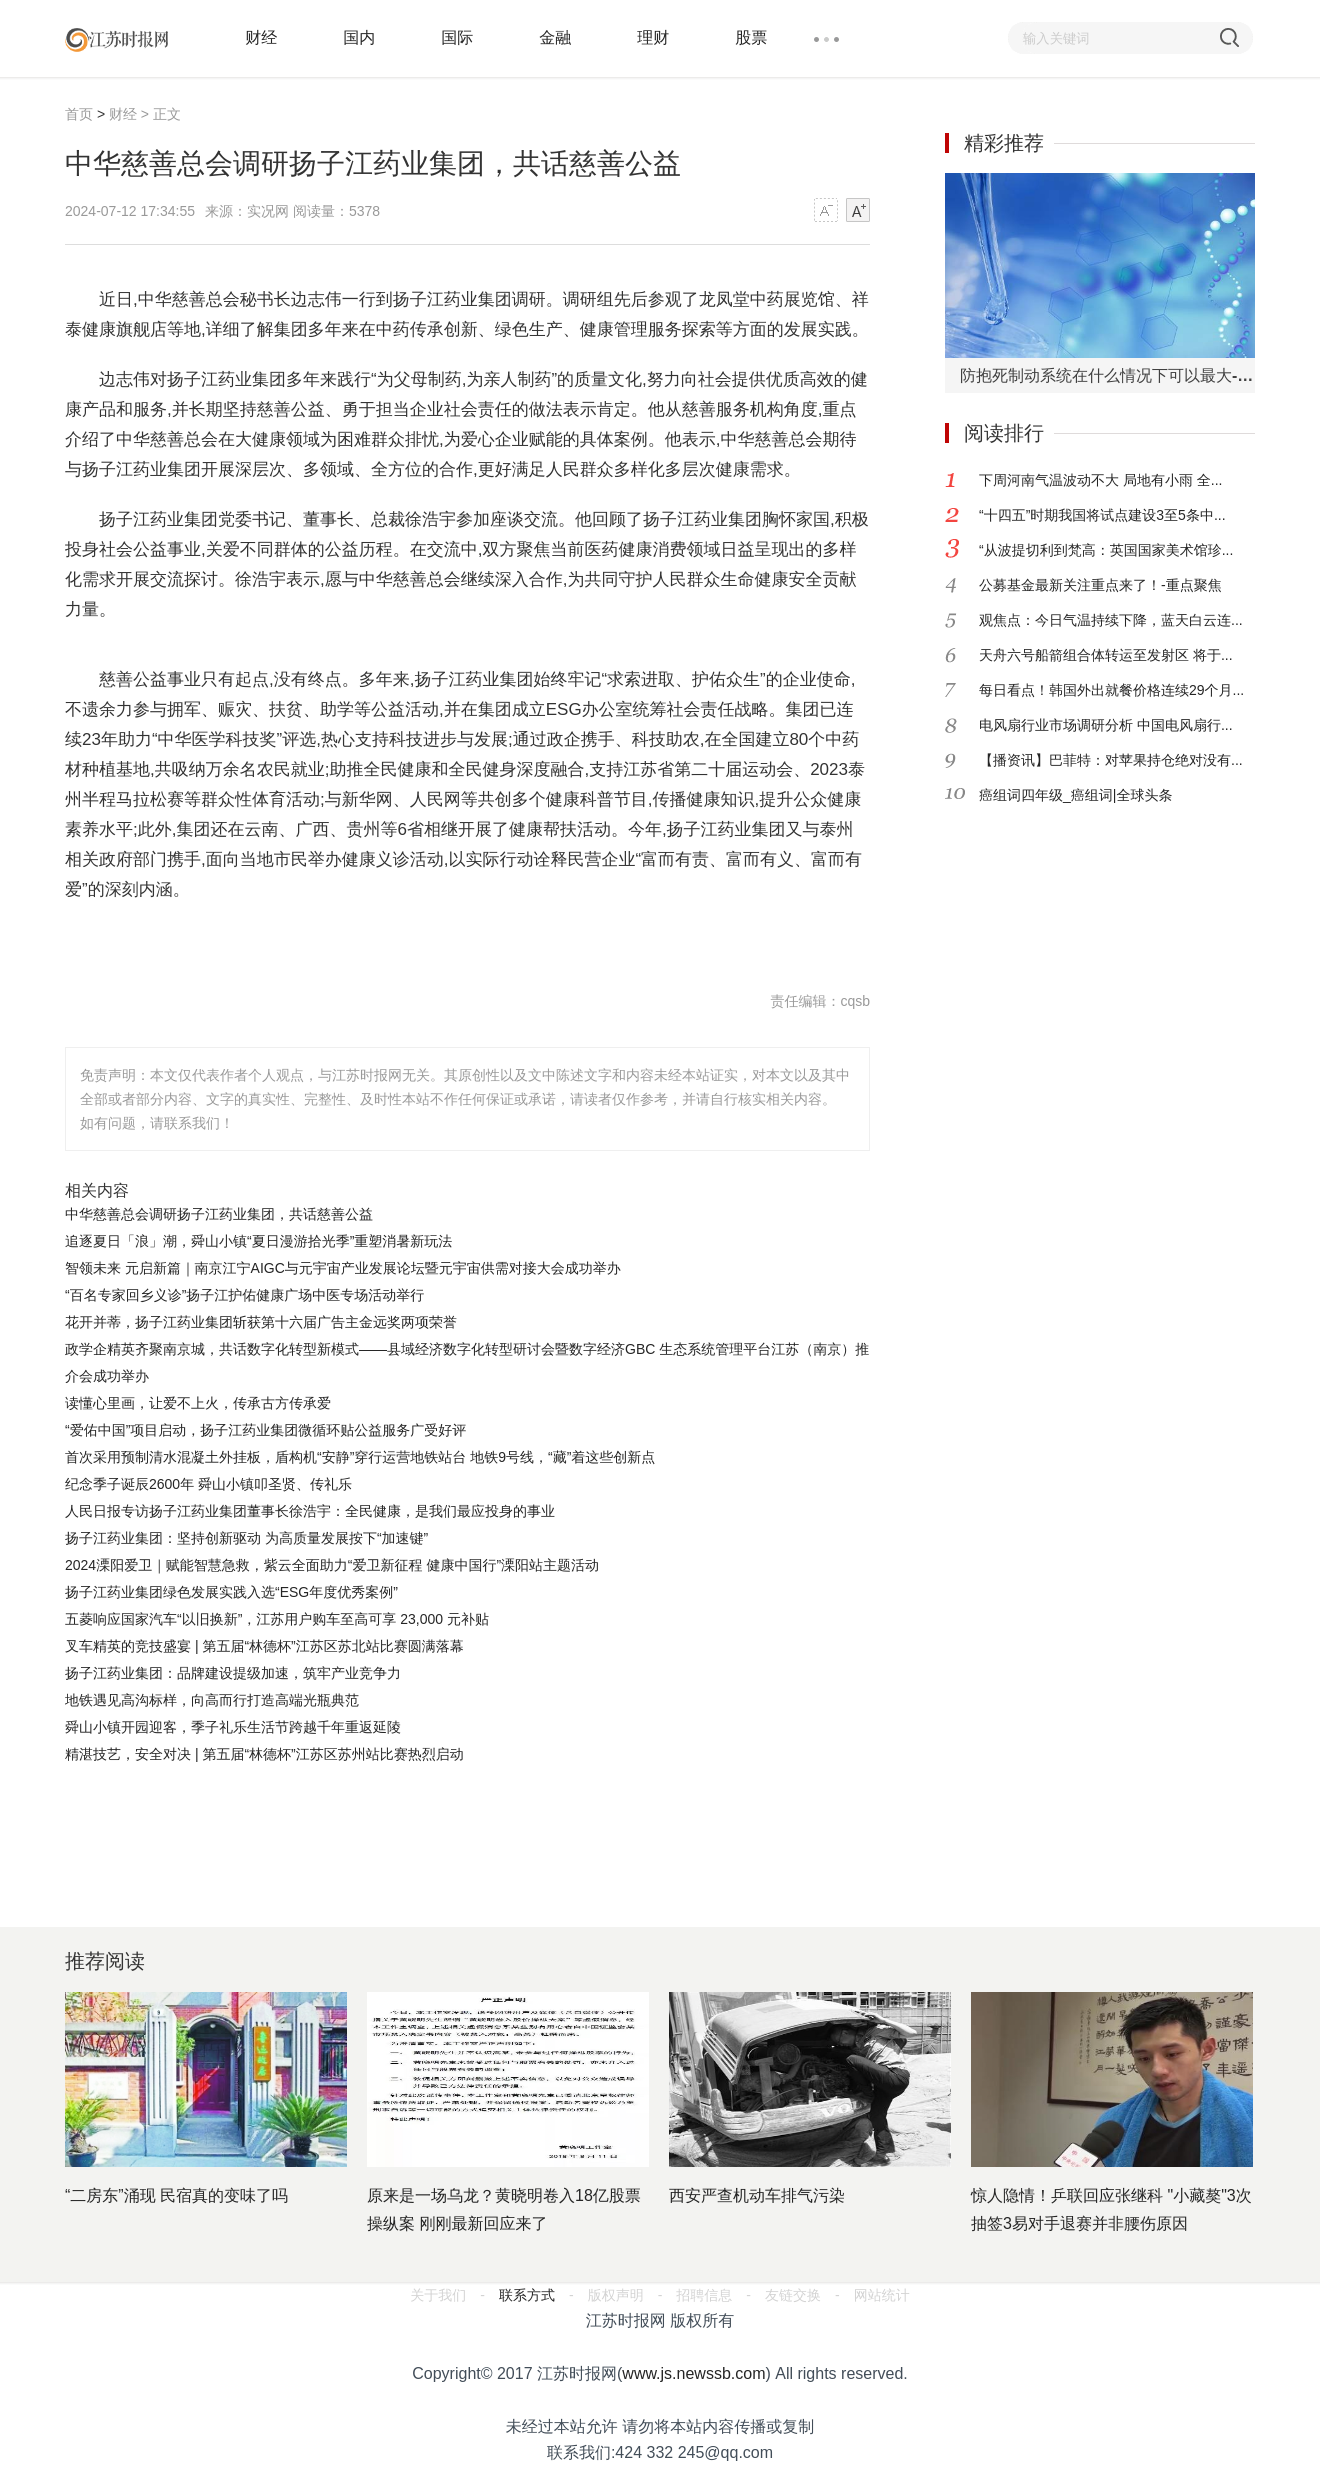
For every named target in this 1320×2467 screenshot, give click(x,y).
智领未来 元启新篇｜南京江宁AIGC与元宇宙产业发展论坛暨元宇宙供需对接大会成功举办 (343, 1268)
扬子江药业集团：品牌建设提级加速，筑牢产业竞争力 (233, 1673)
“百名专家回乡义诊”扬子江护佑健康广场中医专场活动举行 (244, 1295)
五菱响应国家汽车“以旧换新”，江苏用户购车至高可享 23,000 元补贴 (277, 1619)
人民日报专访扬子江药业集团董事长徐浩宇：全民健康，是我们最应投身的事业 (310, 1511)
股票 (751, 37)
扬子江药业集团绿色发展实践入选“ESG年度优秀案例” (231, 1592)
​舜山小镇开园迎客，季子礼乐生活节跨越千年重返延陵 (233, 1727)
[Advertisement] (465, 1823)
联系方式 (527, 2295)
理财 (653, 37)
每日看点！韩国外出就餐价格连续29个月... (1111, 690)
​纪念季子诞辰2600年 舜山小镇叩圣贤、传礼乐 (208, 1484)
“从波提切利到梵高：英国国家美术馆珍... (1106, 550)
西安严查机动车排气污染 (757, 2195)
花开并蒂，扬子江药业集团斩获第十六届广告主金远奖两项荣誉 (261, 1322)
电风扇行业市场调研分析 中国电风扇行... (1106, 725)
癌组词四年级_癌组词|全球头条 (1075, 795)
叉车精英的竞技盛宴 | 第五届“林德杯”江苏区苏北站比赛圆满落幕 (264, 1646)
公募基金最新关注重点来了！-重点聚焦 (1100, 585)
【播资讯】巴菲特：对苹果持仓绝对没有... (1111, 760)
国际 (457, 37)
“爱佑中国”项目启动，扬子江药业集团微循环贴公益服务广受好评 (265, 1430)
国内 (359, 37)
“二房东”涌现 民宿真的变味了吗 (176, 2195)
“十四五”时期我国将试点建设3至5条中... (1102, 515)
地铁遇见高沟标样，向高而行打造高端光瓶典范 (212, 1700)
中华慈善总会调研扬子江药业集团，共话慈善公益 (219, 1214)
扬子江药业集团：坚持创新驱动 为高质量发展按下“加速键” (246, 1538)
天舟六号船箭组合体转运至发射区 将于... (1106, 655)
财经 (261, 37)
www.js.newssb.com (693, 2373)
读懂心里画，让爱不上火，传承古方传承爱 (198, 1403)
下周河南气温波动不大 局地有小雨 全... (1100, 480)
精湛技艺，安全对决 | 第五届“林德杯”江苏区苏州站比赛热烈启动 (264, 1754)
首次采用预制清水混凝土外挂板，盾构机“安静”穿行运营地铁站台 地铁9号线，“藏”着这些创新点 (360, 1457)
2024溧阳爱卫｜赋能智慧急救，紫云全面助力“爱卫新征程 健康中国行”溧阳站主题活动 (332, 1565)
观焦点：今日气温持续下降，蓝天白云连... (1111, 620)
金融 (555, 37)
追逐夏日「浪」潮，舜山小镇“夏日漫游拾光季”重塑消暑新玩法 (258, 1241)
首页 (79, 114)
